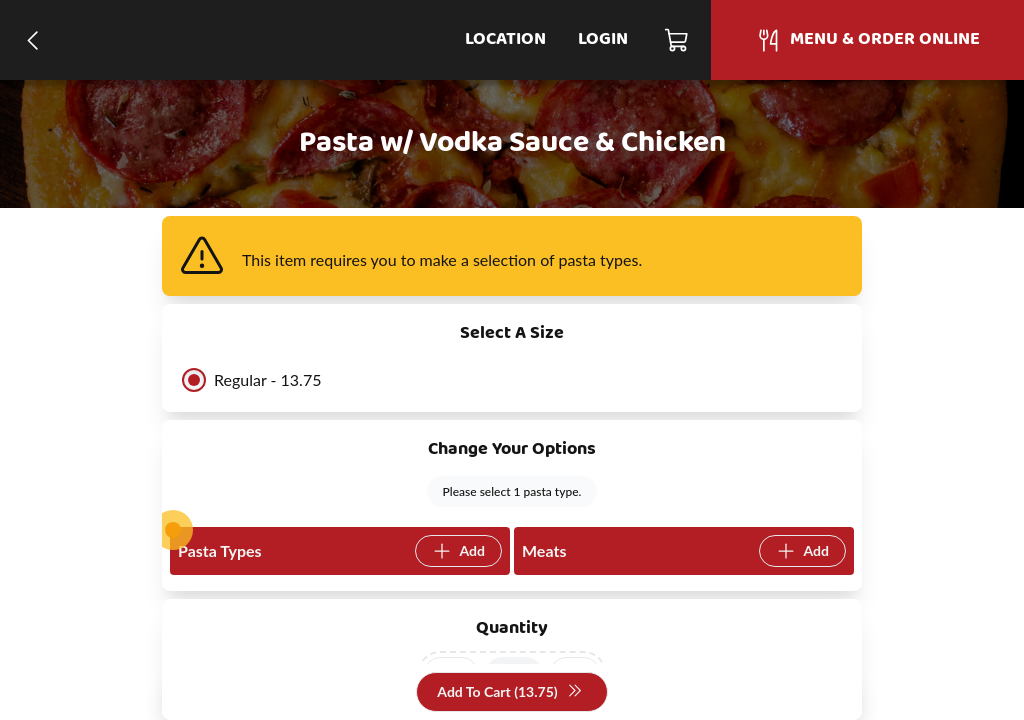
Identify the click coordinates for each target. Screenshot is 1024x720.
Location (505, 39)
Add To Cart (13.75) (509, 692)
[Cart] (677, 40)
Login (603, 39)
